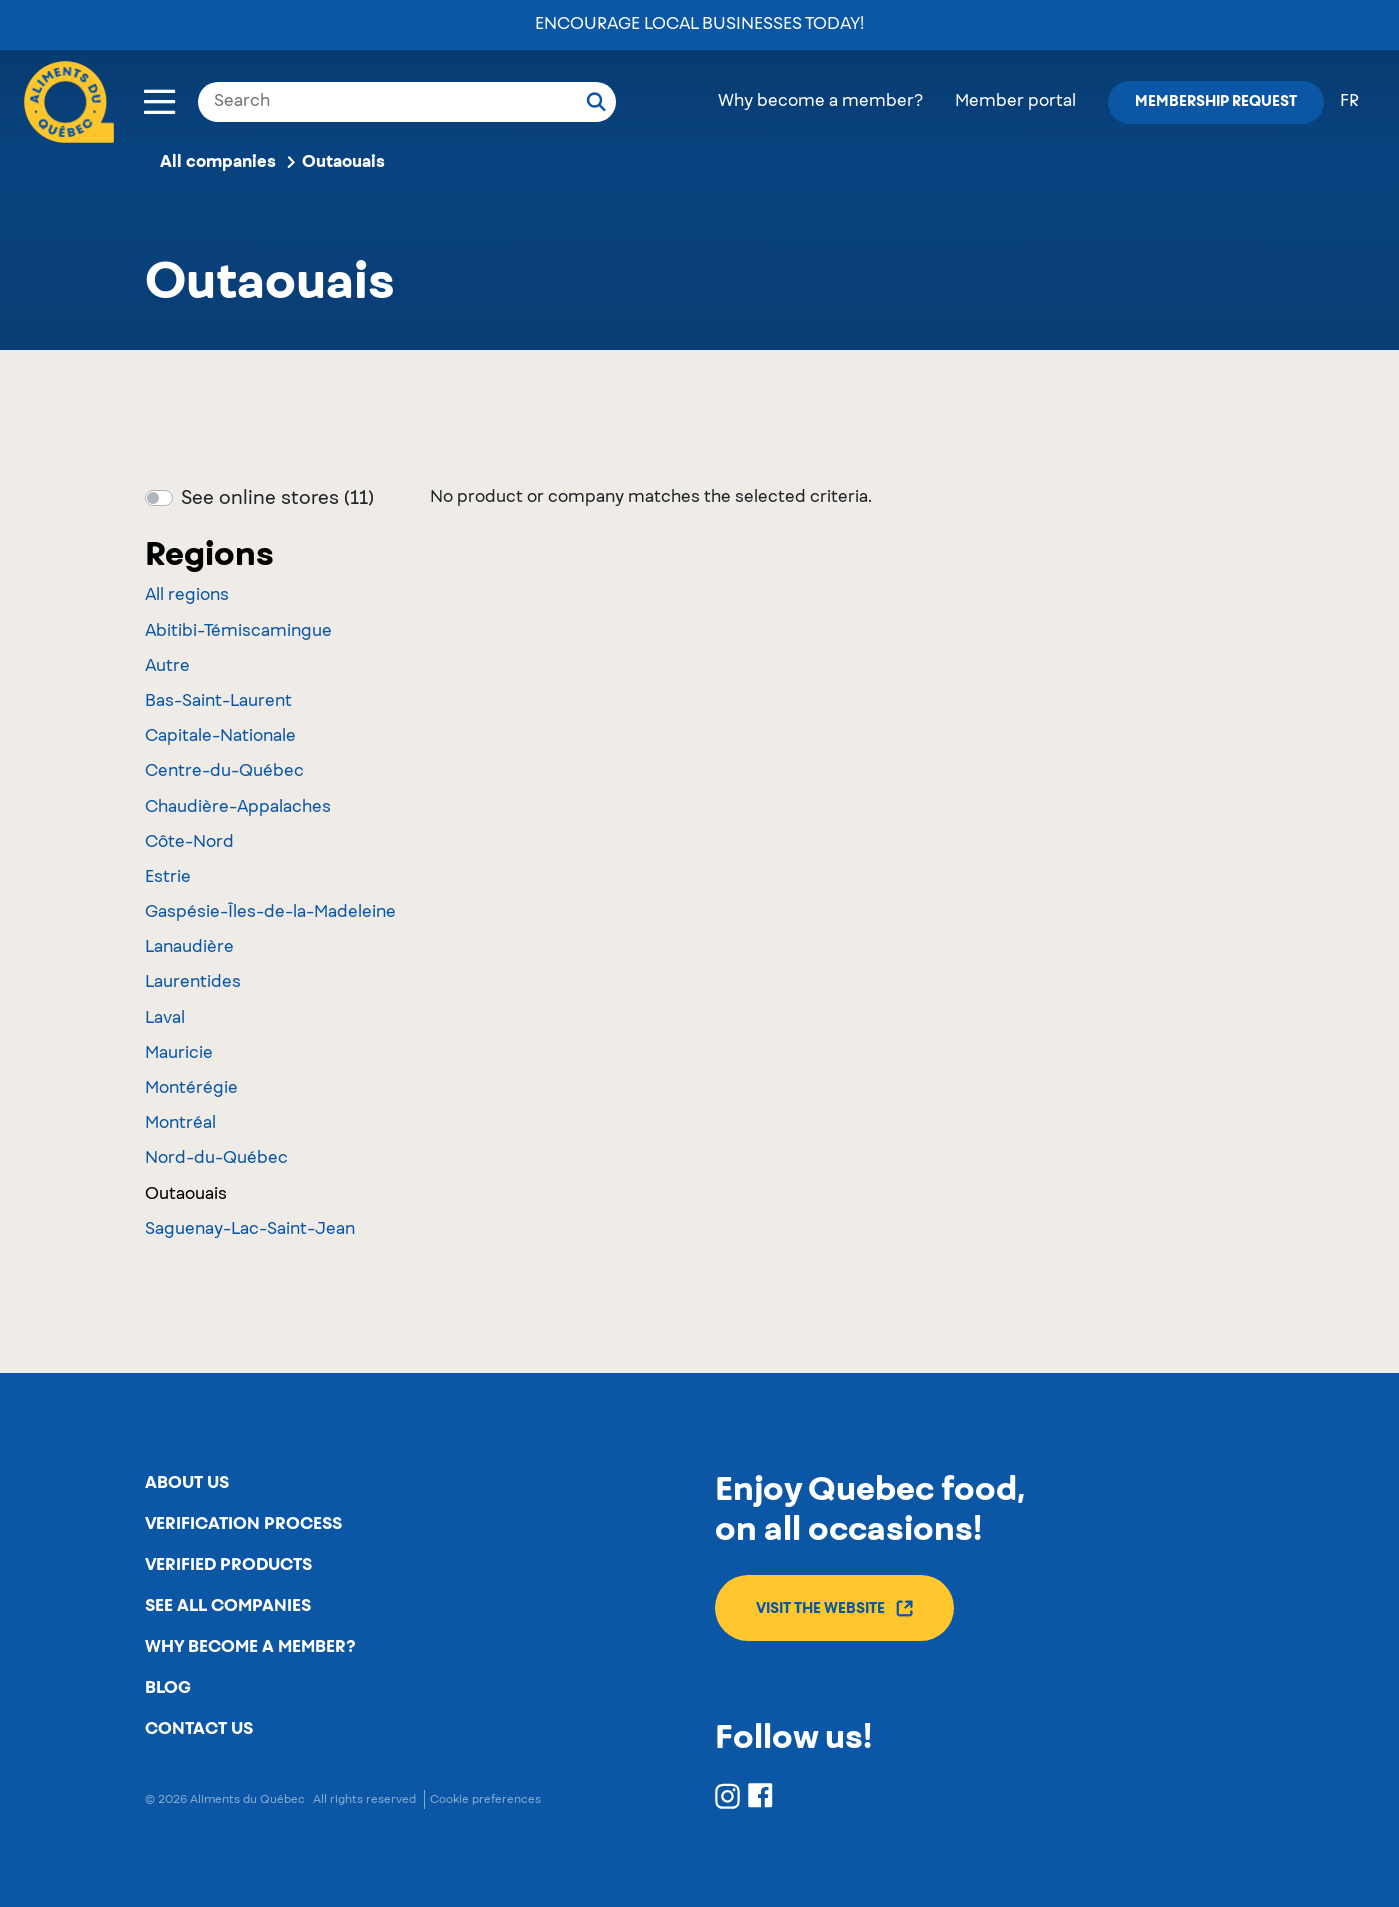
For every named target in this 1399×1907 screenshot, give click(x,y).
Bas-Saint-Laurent (218, 702)
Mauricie (179, 1054)
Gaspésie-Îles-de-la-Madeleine (270, 913)
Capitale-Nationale (220, 737)
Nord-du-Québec (216, 1159)
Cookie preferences (485, 1799)
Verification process (243, 1524)
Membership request (1216, 102)
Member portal (1015, 102)
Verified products (228, 1565)
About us (187, 1483)
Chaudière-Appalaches (238, 808)
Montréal (180, 1124)
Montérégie (191, 1089)
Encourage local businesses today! (699, 25)
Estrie (168, 878)
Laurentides (193, 983)
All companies (218, 162)
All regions (187, 596)
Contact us (199, 1729)
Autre (167, 667)
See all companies (228, 1606)
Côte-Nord (189, 843)
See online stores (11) (277, 499)
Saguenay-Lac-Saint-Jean (250, 1230)
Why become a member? (820, 102)
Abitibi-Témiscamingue (238, 632)
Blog (168, 1688)
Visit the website (834, 1608)
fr (1349, 102)
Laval (165, 1019)
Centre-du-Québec (224, 772)
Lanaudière (189, 948)
